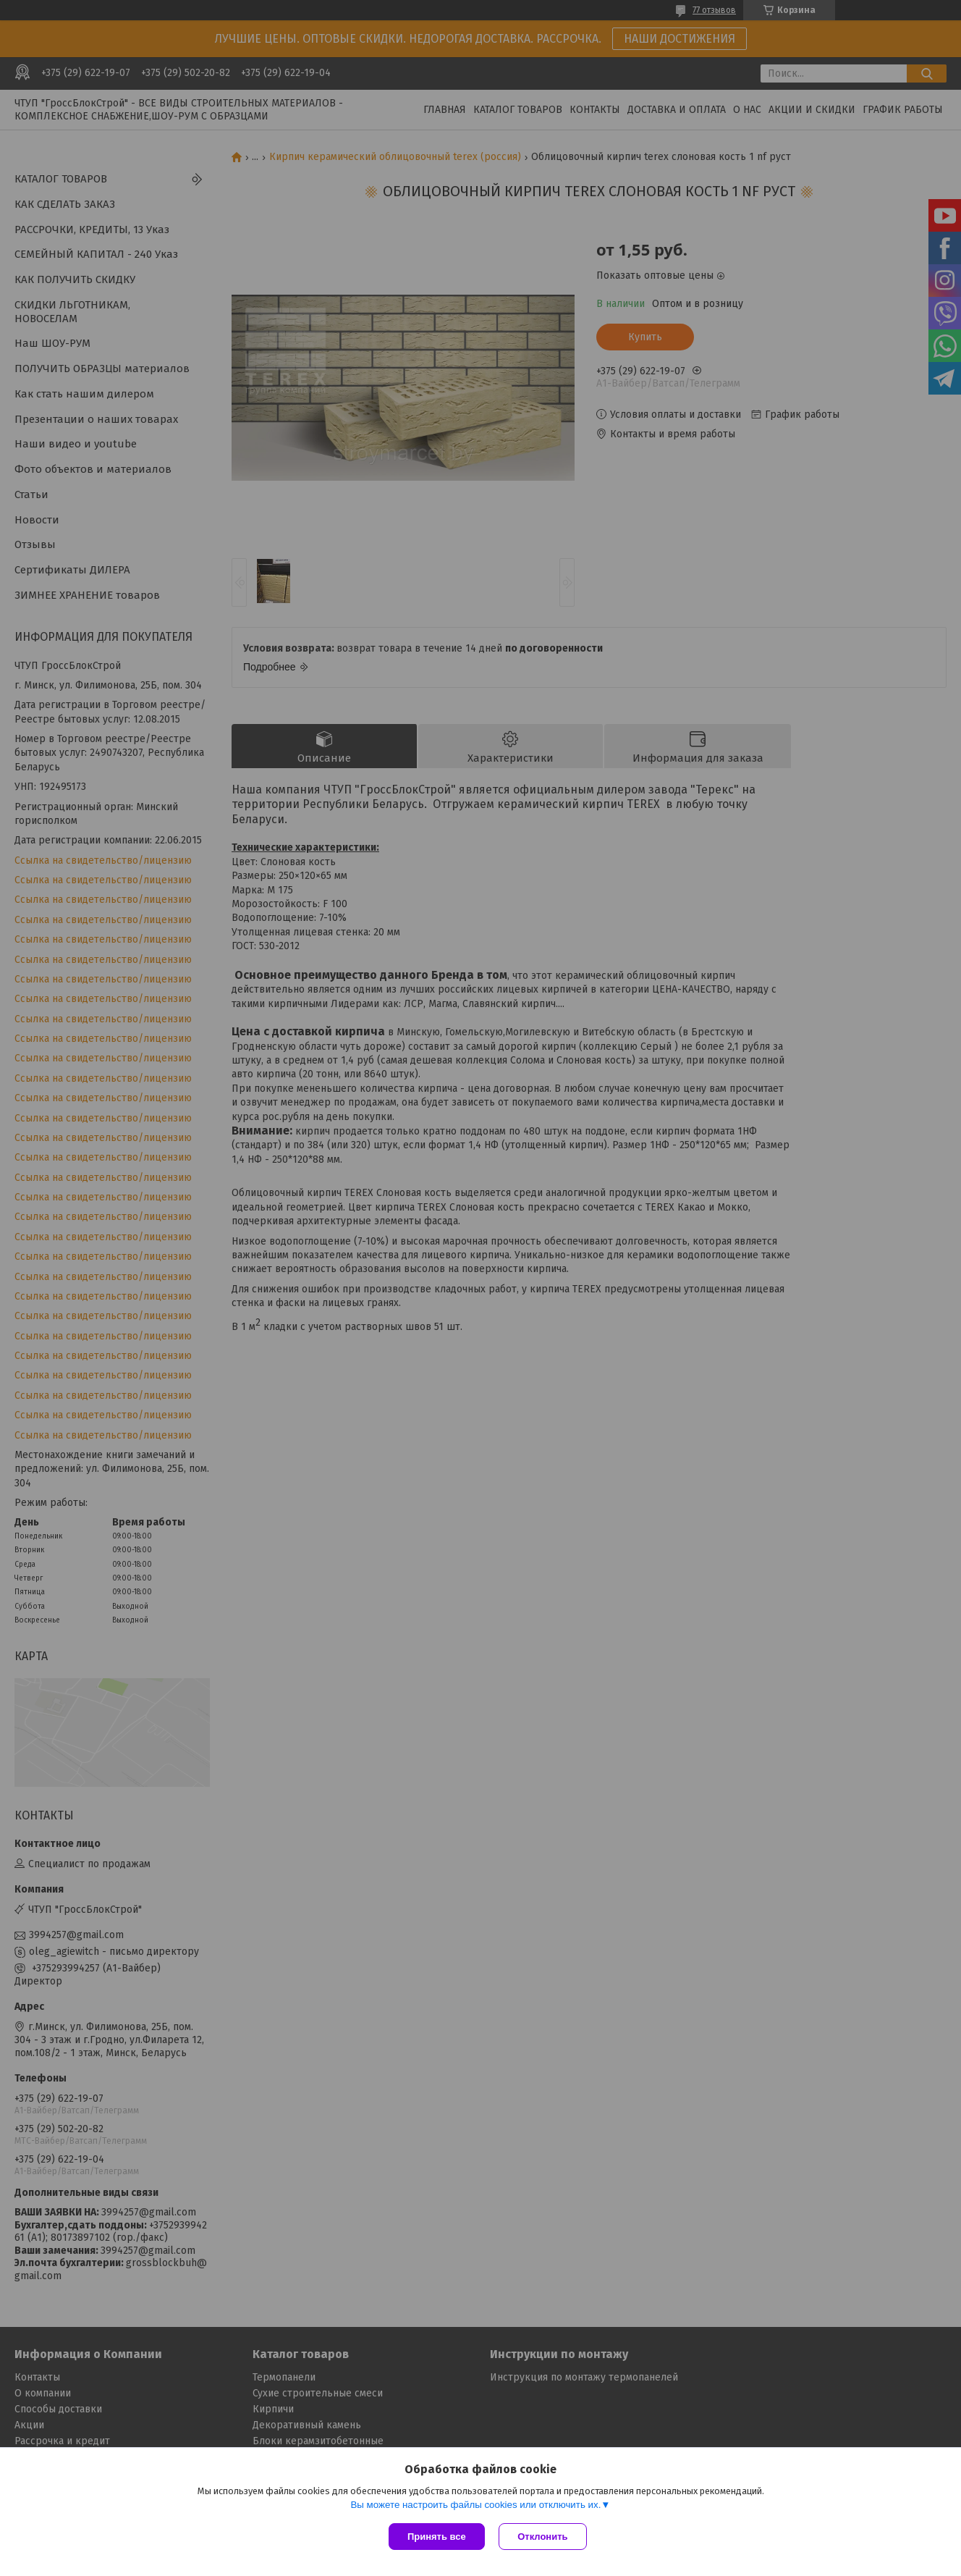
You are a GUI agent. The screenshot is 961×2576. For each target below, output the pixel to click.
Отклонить (543, 2536)
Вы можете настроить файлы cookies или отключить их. (475, 2504)
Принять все (436, 2536)
